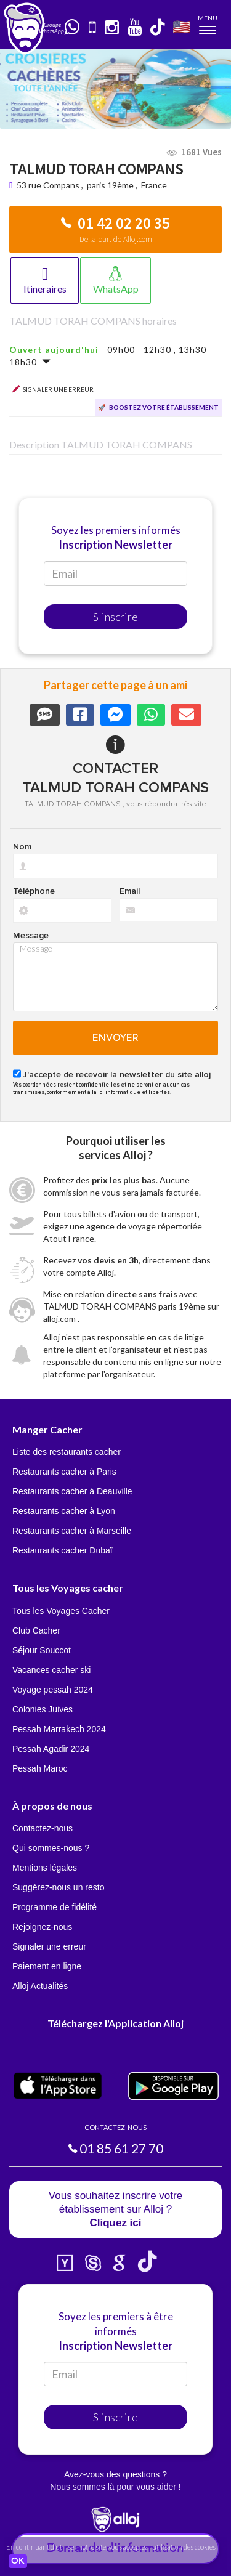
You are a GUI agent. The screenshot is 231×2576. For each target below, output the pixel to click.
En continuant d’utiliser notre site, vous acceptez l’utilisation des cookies (111, 2547)
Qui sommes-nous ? (50, 1848)
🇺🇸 (181, 26)
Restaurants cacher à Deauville (72, 1491)
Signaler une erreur (49, 1946)
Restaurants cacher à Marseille (71, 1531)
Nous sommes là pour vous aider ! (115, 2487)
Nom (22, 847)
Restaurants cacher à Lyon (63, 1511)
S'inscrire (115, 616)
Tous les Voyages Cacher (61, 1611)
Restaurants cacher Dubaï (62, 1550)
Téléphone (34, 891)
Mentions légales (44, 1868)
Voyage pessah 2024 (52, 1690)
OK (18, 2561)
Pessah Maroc (39, 1768)
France (154, 185)
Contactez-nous (42, 1828)
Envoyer (115, 1038)
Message (31, 935)
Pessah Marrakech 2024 (59, 1729)
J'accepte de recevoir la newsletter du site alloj (117, 1075)
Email (130, 891)
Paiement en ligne (46, 1966)
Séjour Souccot (41, 1650)
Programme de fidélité (54, 1907)
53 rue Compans (49, 185)
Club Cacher (36, 1630)
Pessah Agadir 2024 (50, 1749)
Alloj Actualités (40, 1986)
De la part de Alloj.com (115, 239)
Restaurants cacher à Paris (64, 1471)
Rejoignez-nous (42, 1927)
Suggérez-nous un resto (58, 1887)
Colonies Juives (42, 1709)
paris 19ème (110, 185)
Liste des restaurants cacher (66, 1452)
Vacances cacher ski (51, 1670)
